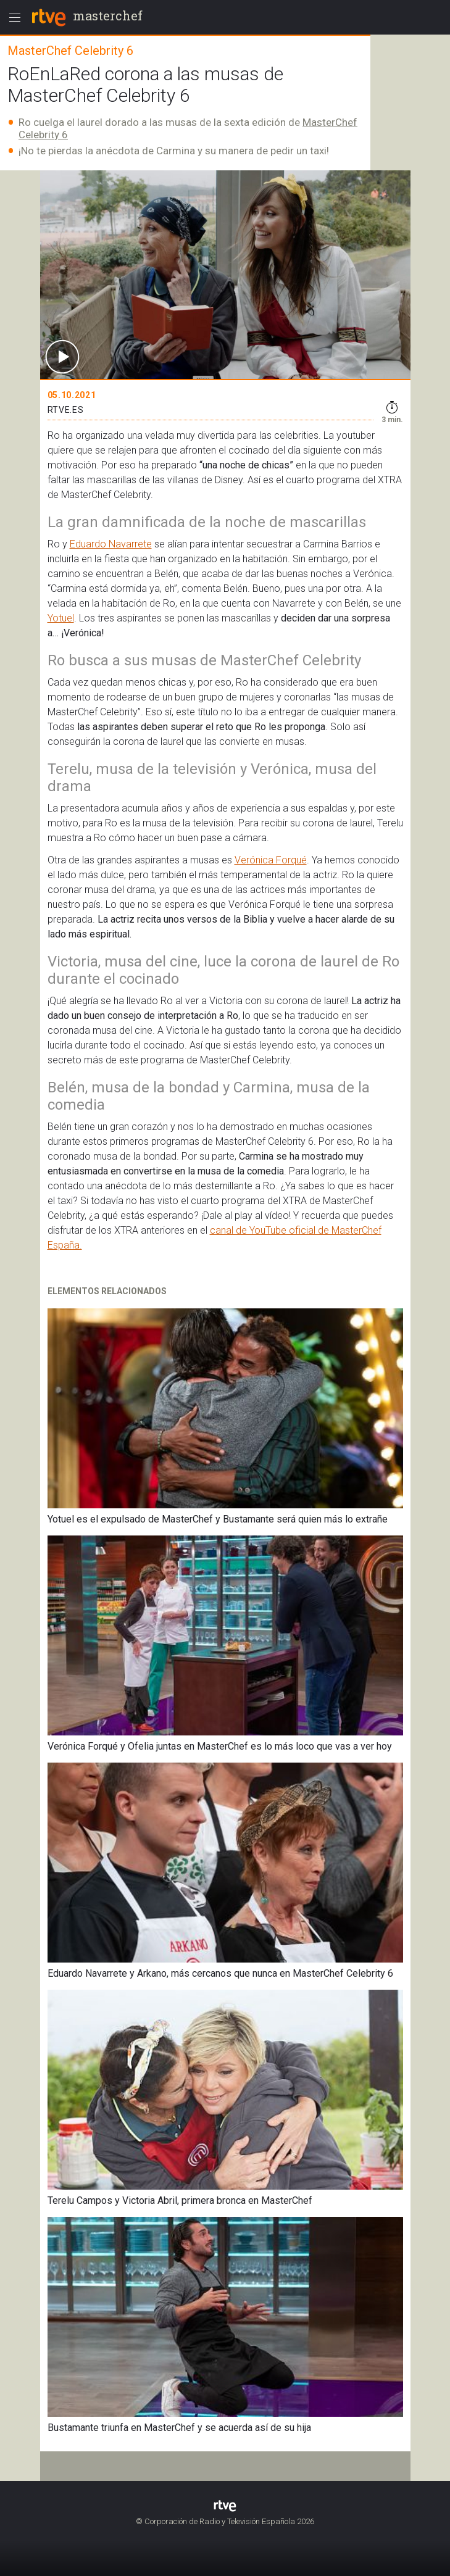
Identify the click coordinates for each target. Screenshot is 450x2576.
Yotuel (61, 618)
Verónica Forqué (271, 860)
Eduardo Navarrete (111, 544)
